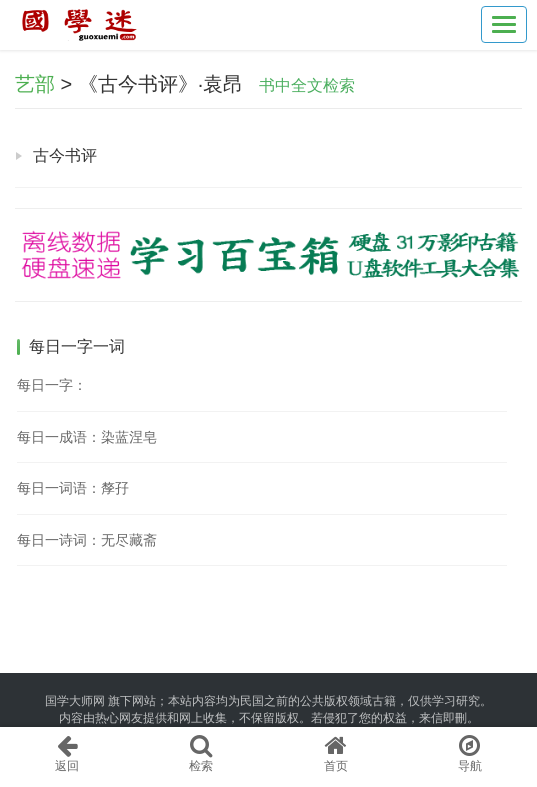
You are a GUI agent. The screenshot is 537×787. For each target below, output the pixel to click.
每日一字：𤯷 (52, 385)
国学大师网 (75, 701)
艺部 (35, 84)
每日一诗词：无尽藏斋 (87, 540)
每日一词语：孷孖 (73, 488)
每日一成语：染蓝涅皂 (87, 437)
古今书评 (65, 155)
